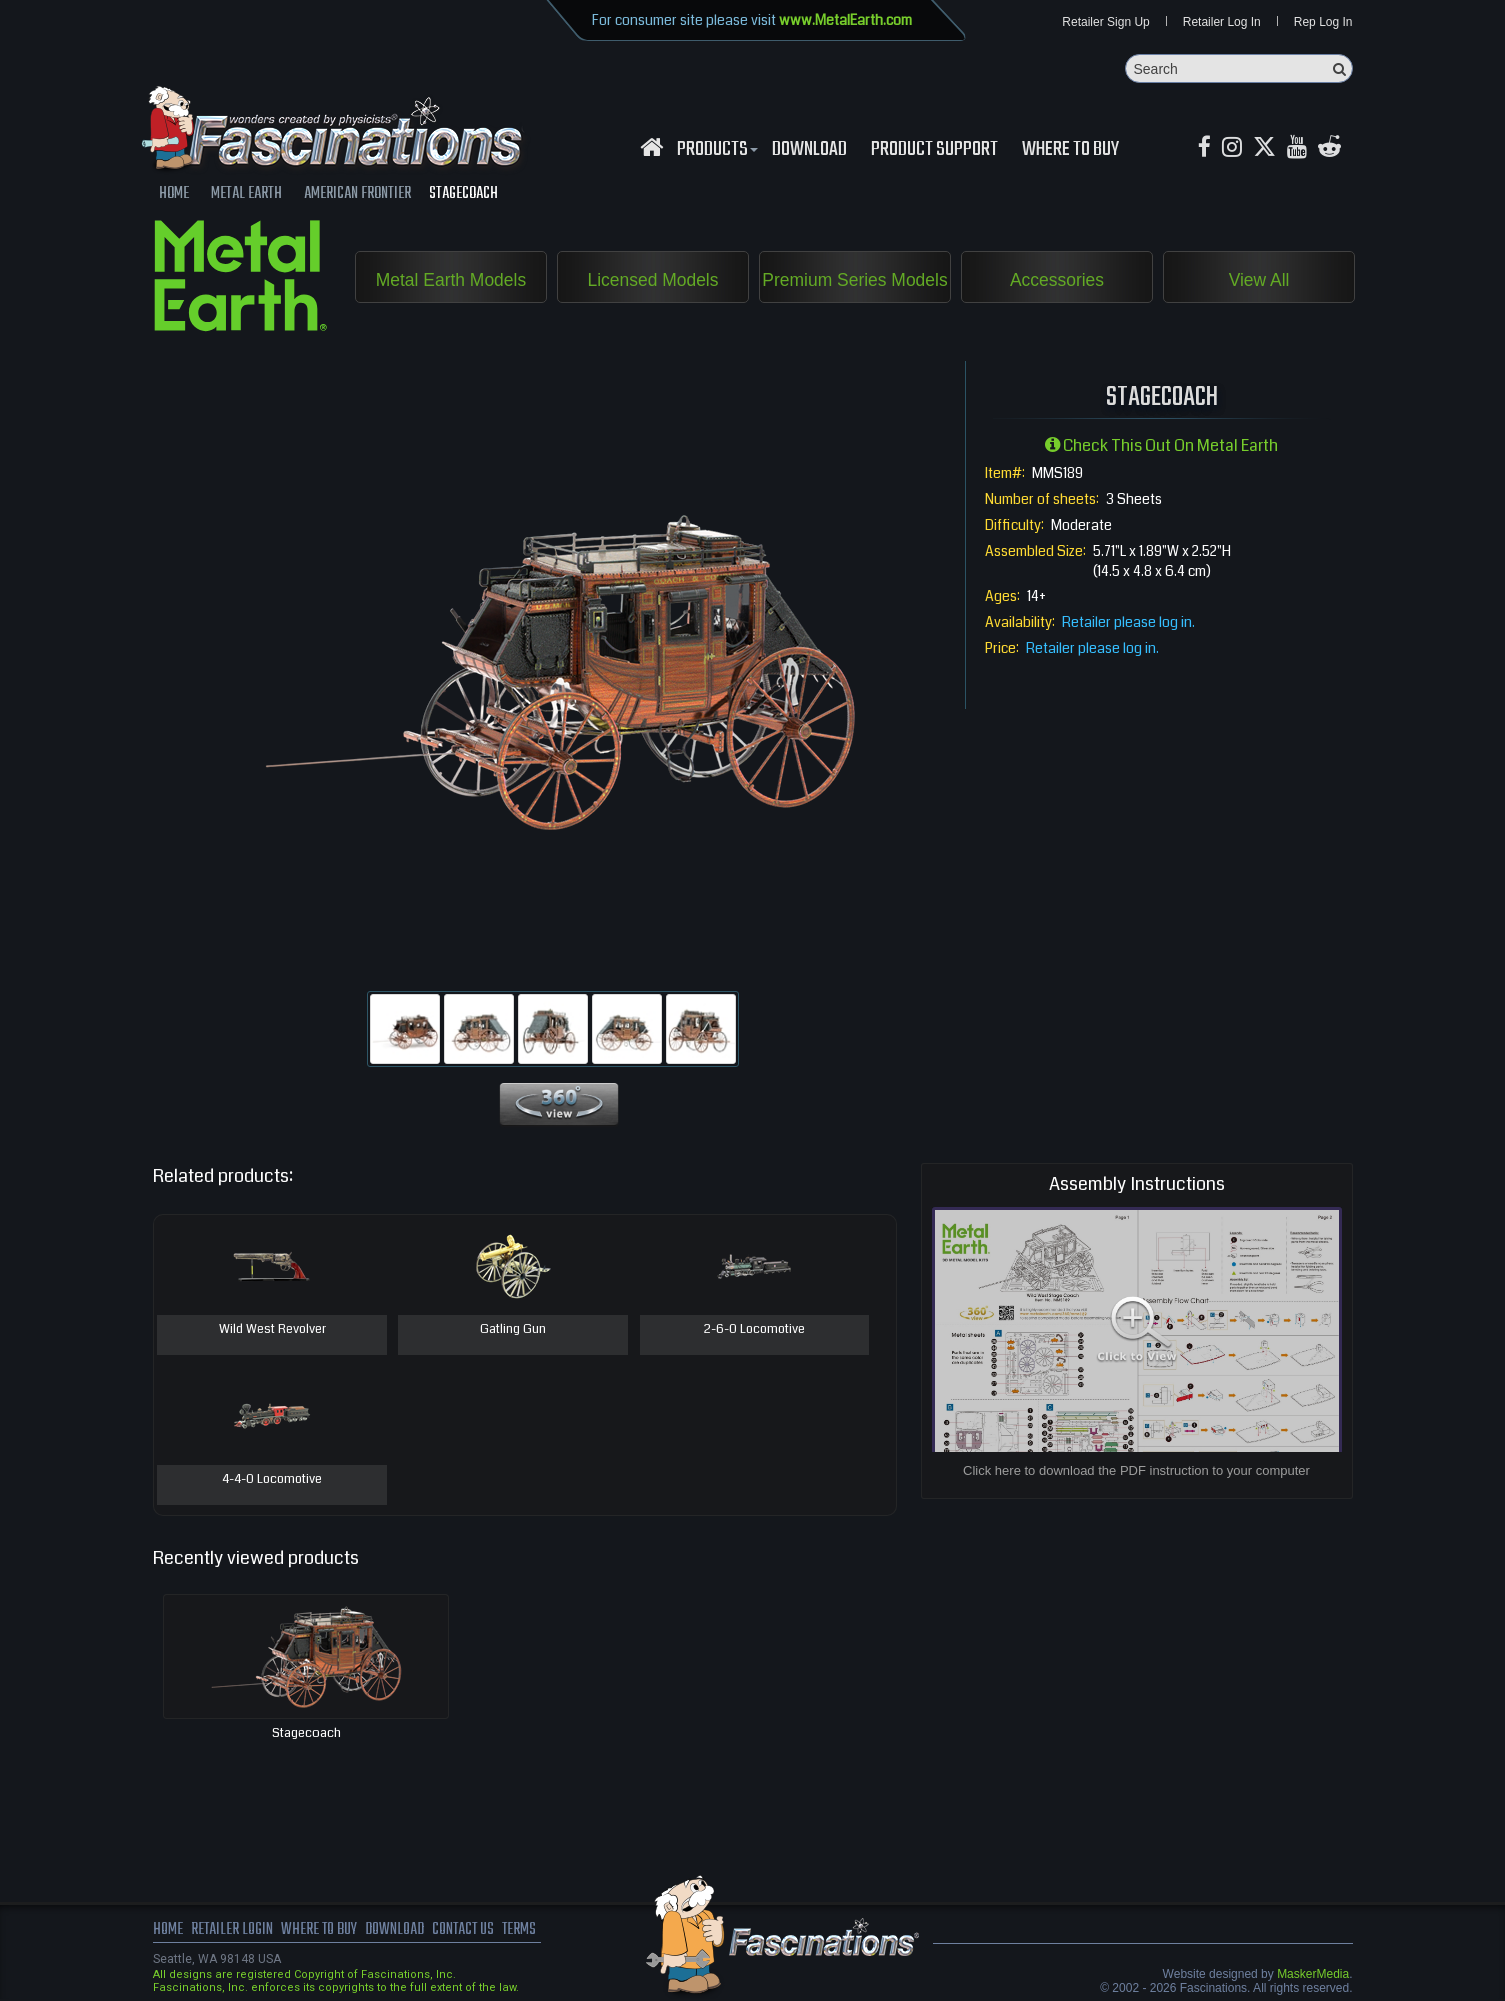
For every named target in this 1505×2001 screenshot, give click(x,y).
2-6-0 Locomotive (754, 1331)
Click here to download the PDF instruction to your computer (1136, 1471)
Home (168, 1931)
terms (528, 1931)
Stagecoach (306, 1734)
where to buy (321, 1931)
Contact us (470, 1931)
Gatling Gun (513, 1331)
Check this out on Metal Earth (1161, 446)
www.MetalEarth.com (845, 20)
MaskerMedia (1313, 1975)
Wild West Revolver (272, 1331)
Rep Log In (1323, 22)
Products (715, 151)
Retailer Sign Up (1105, 22)
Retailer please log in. (1128, 623)
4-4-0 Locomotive (272, 1481)
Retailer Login (232, 1931)
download (809, 151)
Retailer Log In (1222, 22)
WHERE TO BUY (1070, 151)
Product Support (934, 151)
